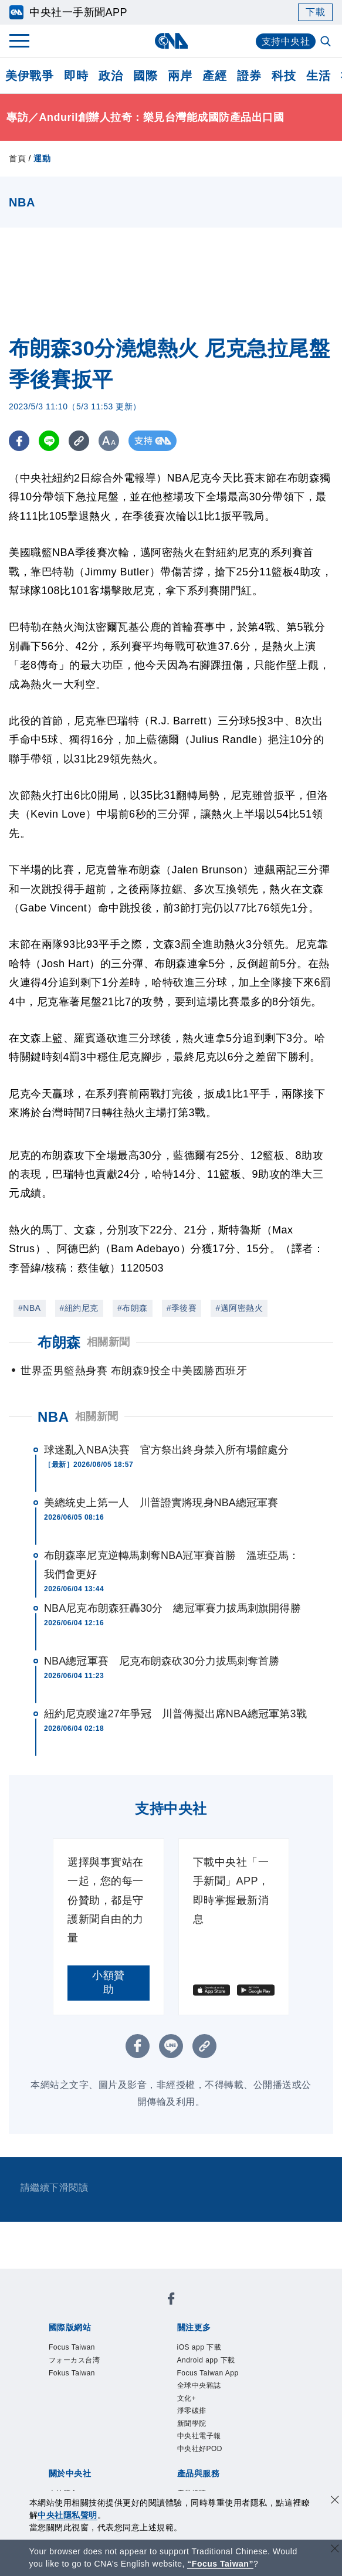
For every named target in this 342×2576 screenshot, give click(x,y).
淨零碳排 (191, 2410)
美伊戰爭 (29, 75)
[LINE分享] (49, 441)
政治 (111, 75)
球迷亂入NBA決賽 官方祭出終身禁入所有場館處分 (166, 1450)
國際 (145, 75)
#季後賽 (182, 1308)
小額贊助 (108, 1982)
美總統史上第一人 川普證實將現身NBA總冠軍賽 (161, 1503)
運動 (41, 158)
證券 (249, 75)
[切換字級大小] (109, 441)
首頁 (17, 158)
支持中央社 (286, 41)
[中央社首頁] (171, 41)
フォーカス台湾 (74, 2360)
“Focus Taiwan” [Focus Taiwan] (220, 2563)
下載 (315, 12)
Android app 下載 (206, 2360)
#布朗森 (132, 1308)
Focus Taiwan (72, 2347)
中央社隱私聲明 (67, 2515)
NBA (53, 1417)
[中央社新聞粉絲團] (171, 2300)
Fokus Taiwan (72, 2373)
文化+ (187, 2398)
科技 (284, 75)
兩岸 (180, 75)
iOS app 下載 (199, 2347)
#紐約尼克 (79, 1308)
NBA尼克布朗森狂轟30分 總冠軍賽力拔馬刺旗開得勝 (172, 1608)
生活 (318, 75)
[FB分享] (19, 441)
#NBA (29, 1308)
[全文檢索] (326, 42)
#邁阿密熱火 (239, 1308)
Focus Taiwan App (208, 2373)
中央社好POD (200, 2449)
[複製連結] (79, 441)
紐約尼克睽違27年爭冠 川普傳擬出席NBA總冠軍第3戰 (175, 1714)
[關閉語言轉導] (335, 2550)
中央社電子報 (199, 2436)
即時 (76, 75)
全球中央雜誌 (199, 2385)
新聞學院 (191, 2423)
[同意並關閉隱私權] (335, 2501)
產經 (214, 75)
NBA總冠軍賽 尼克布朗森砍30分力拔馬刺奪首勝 (161, 1661)
